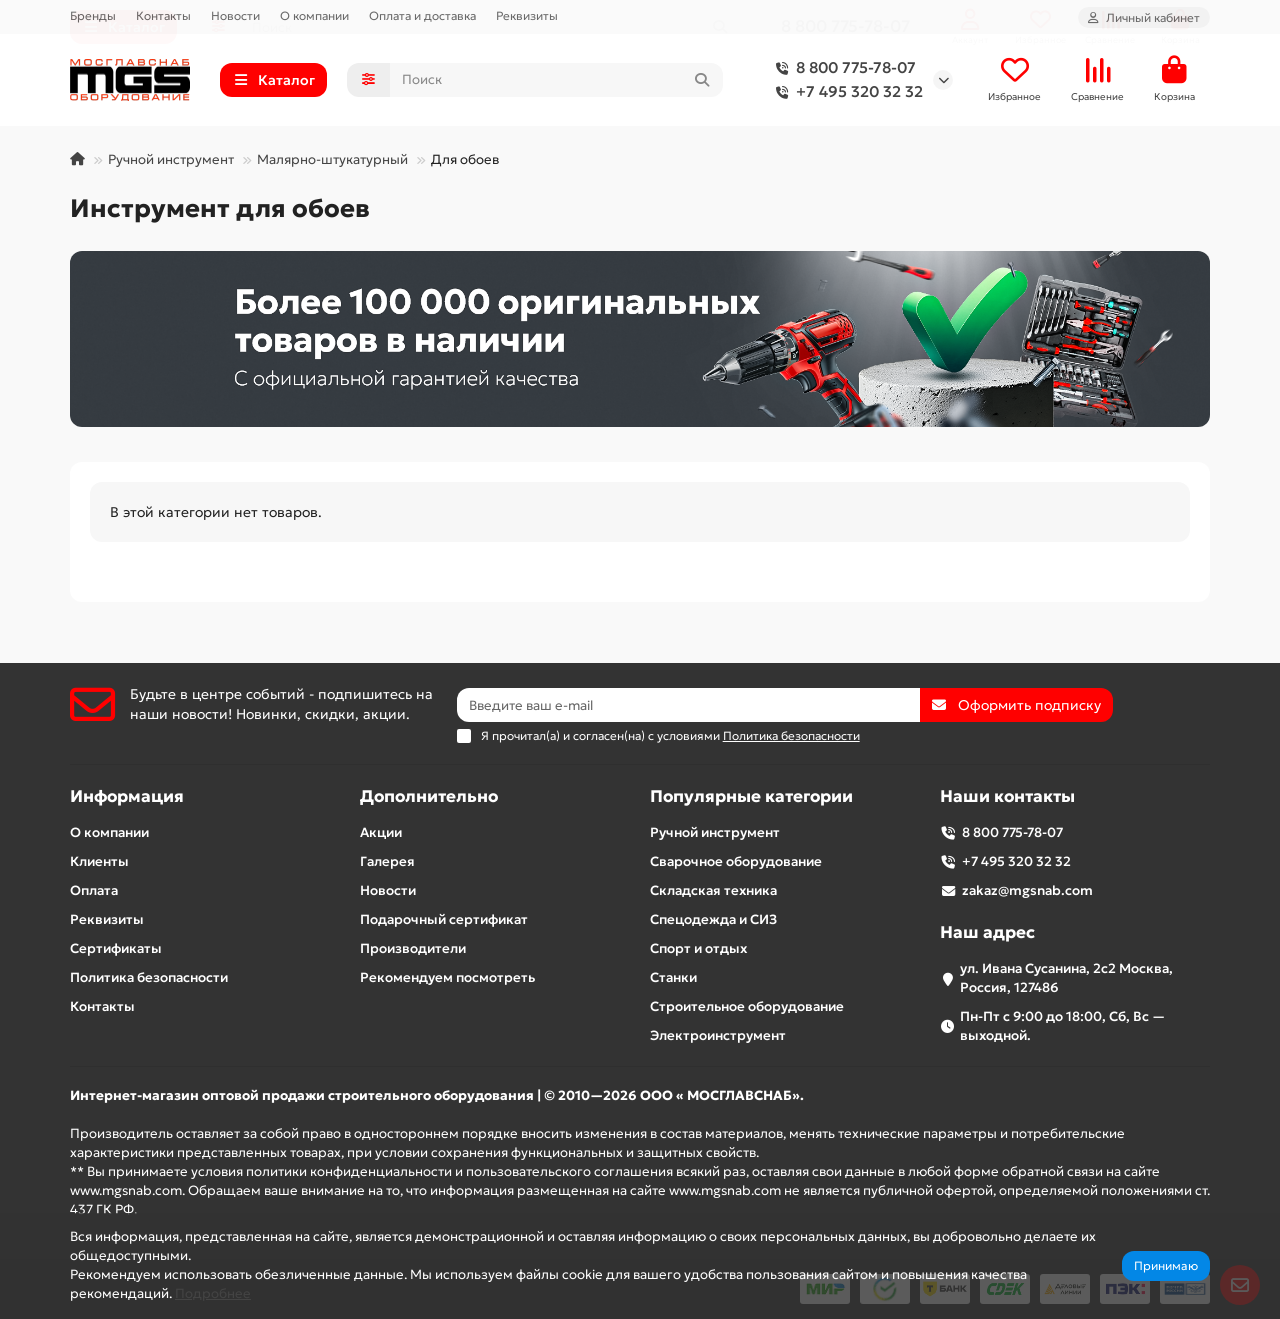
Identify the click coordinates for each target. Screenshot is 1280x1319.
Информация (127, 796)
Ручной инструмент (171, 165)
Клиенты (99, 861)
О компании (314, 15)
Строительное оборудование (747, 1006)
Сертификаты (116, 948)
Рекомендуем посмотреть (447, 977)
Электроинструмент (718, 1035)
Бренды (93, 15)
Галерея (387, 861)
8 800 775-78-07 (842, 71)
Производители (413, 948)
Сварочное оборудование (736, 861)
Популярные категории (751, 796)
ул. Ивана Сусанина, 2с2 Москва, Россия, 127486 (1066, 978)
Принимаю (1166, 1265)
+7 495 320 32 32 (845, 95)
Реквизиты (527, 15)
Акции (381, 832)
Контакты (163, 15)
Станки (673, 977)
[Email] (689, 705)
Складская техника (713, 890)
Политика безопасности (149, 977)
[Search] (557, 83)
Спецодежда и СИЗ (713, 919)
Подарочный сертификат (444, 919)
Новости (235, 15)
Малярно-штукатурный (332, 165)
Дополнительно (429, 796)
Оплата (94, 890)
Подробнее (213, 1293)
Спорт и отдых (698, 948)
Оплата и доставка (422, 15)
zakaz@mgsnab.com (1027, 890)
